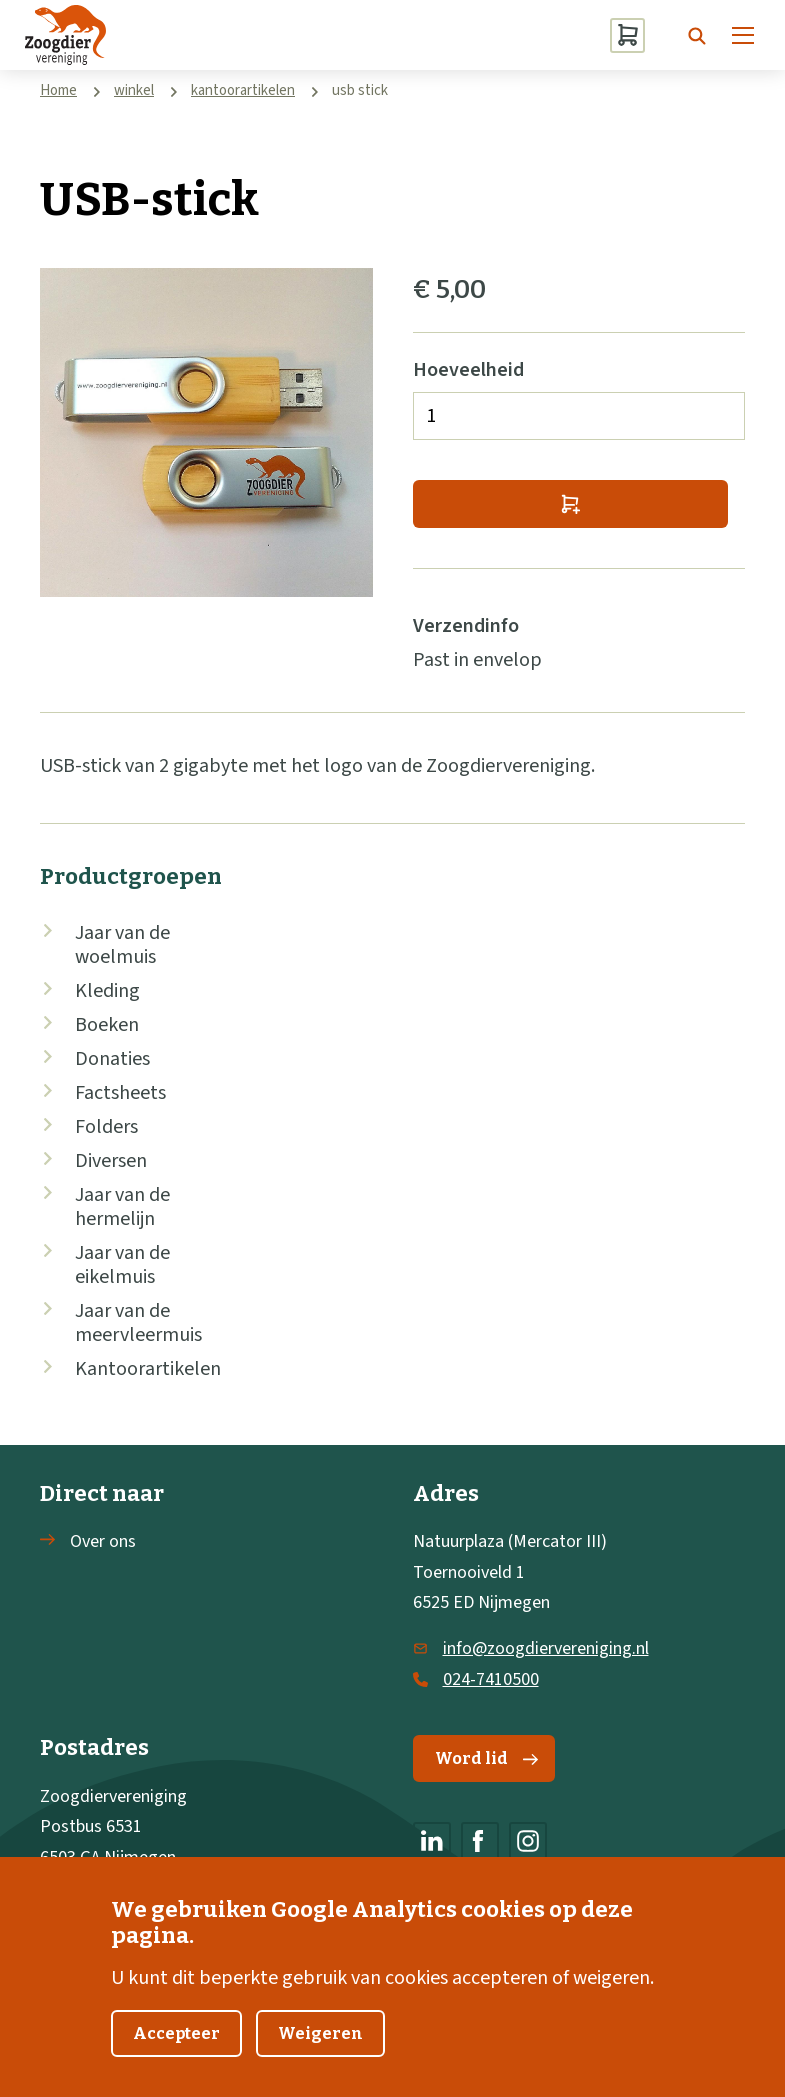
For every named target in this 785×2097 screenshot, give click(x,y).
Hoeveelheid (468, 370)
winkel (134, 90)
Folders (106, 1127)
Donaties (112, 1059)
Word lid (486, 1758)
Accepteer (176, 2060)
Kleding (107, 991)
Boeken (107, 1025)
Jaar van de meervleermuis (138, 1323)
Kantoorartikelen (148, 1369)
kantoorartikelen (243, 90)
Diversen (111, 1161)
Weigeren (320, 2060)
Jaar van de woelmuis (122, 945)
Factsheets (120, 1093)
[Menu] (743, 35)
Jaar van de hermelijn (122, 1207)
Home (58, 90)
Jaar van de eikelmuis (122, 1265)
